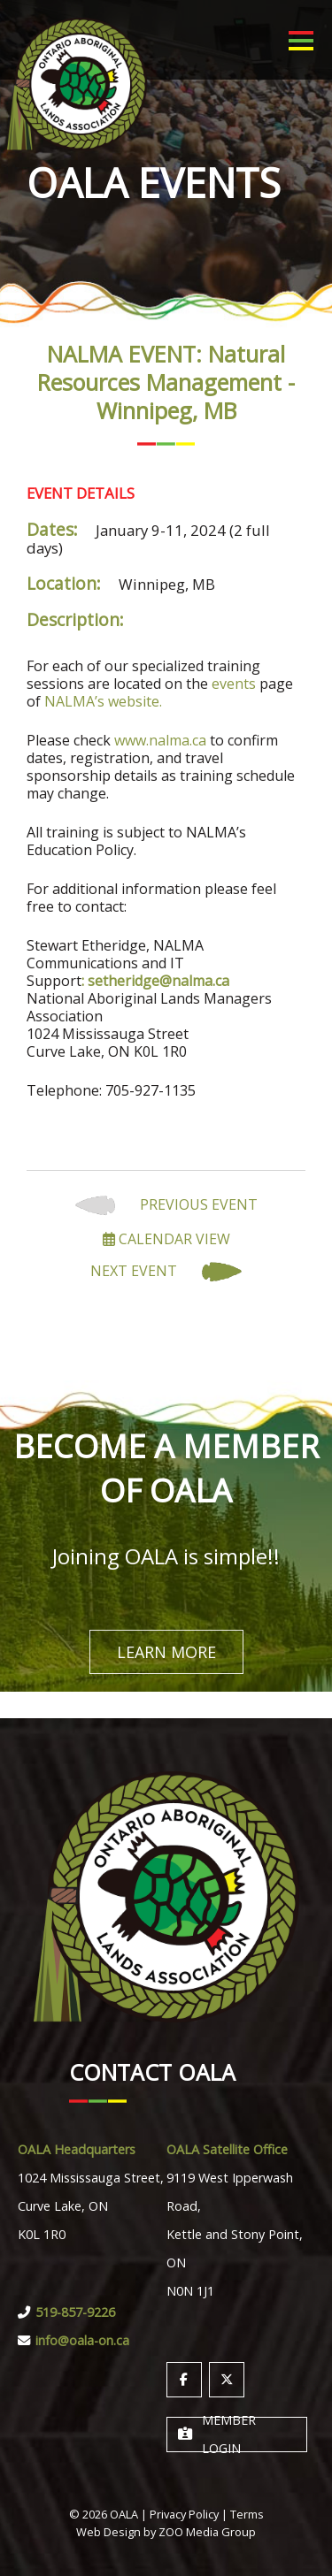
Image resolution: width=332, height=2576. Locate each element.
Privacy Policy (184, 2514)
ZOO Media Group (207, 2532)
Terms (247, 2514)
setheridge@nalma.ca (158, 980)
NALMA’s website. (103, 701)
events (234, 683)
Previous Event (166, 1206)
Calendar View (166, 1239)
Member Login (217, 2434)
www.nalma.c (156, 740)
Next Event (166, 1272)
